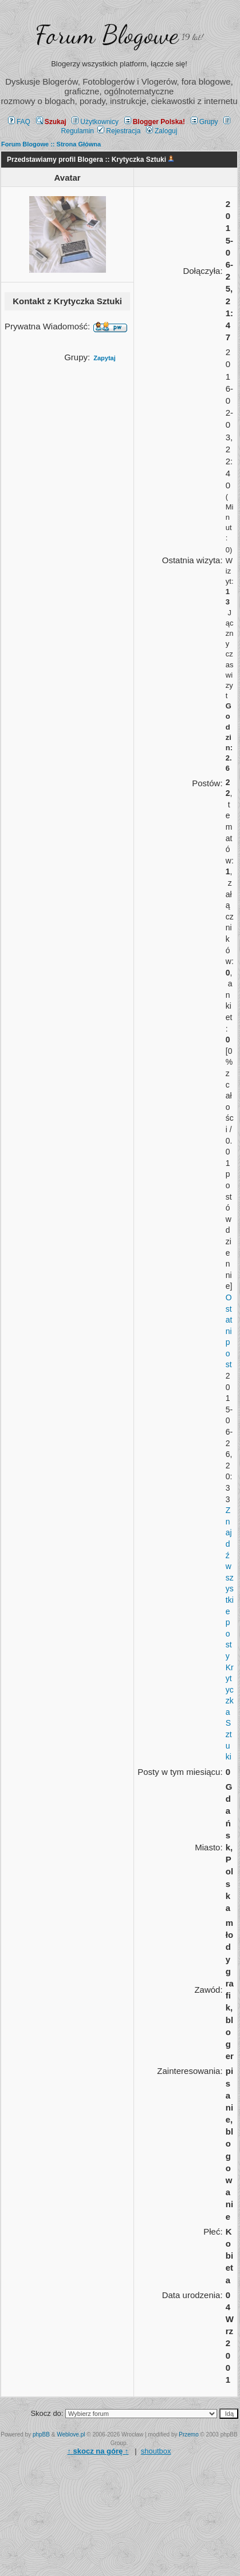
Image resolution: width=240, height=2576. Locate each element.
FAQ (19, 122)
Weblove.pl (71, 2434)
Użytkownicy (95, 122)
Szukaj (51, 122)
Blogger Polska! (154, 122)
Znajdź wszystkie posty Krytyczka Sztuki (230, 1633)
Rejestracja (118, 131)
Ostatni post (229, 1331)
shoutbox (156, 2451)
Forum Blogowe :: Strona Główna (51, 144)
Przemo (188, 2434)
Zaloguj (161, 131)
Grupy (204, 122)
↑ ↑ (97, 2451)
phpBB (41, 2434)
